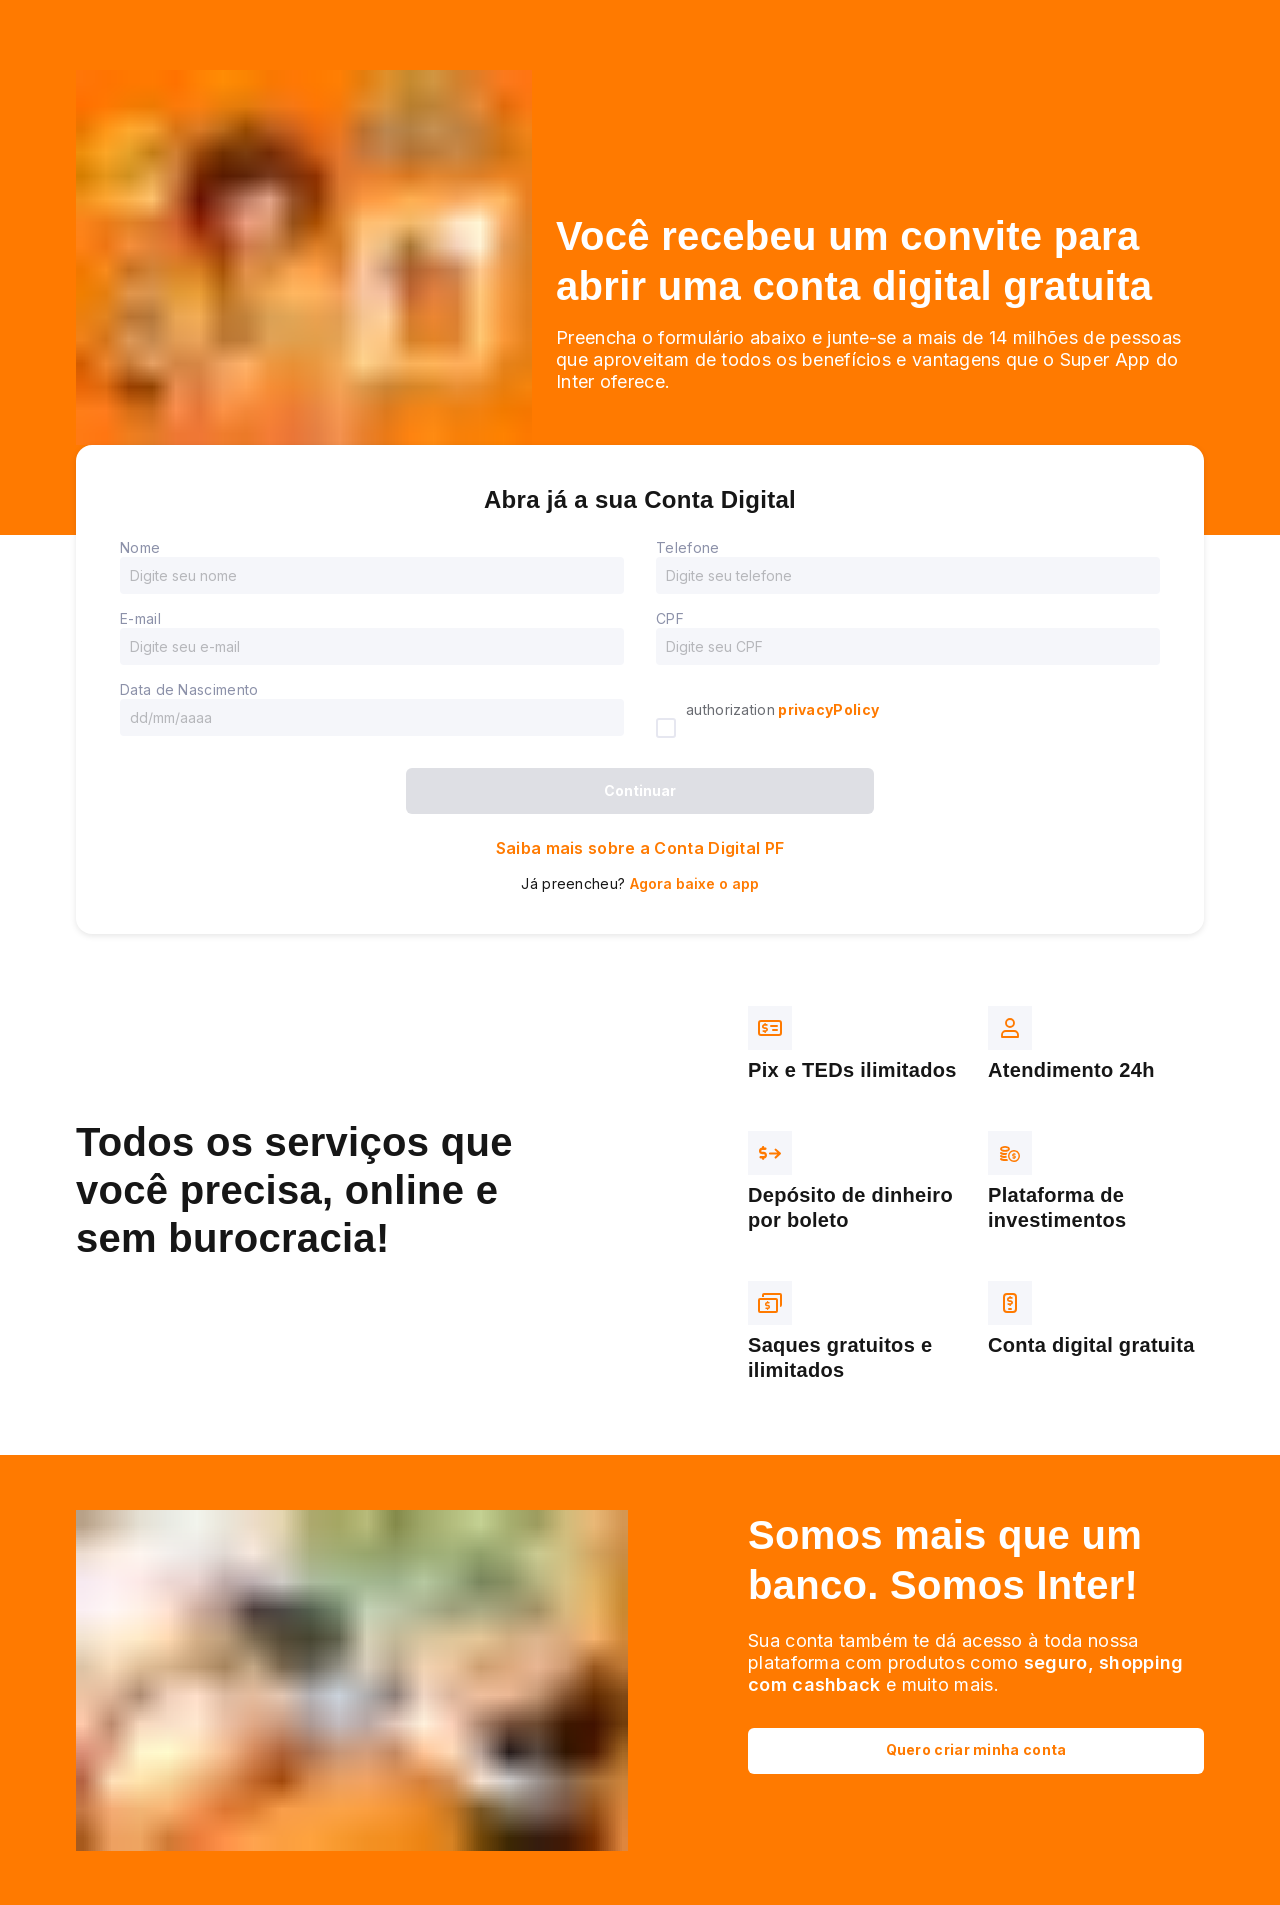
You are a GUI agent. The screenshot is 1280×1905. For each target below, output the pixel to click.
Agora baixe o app (694, 883)
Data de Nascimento (189, 689)
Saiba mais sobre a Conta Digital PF (640, 848)
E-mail (140, 618)
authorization (782, 709)
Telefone (687, 547)
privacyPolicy (827, 709)
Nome (140, 547)
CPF (670, 618)
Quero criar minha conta (976, 1749)
